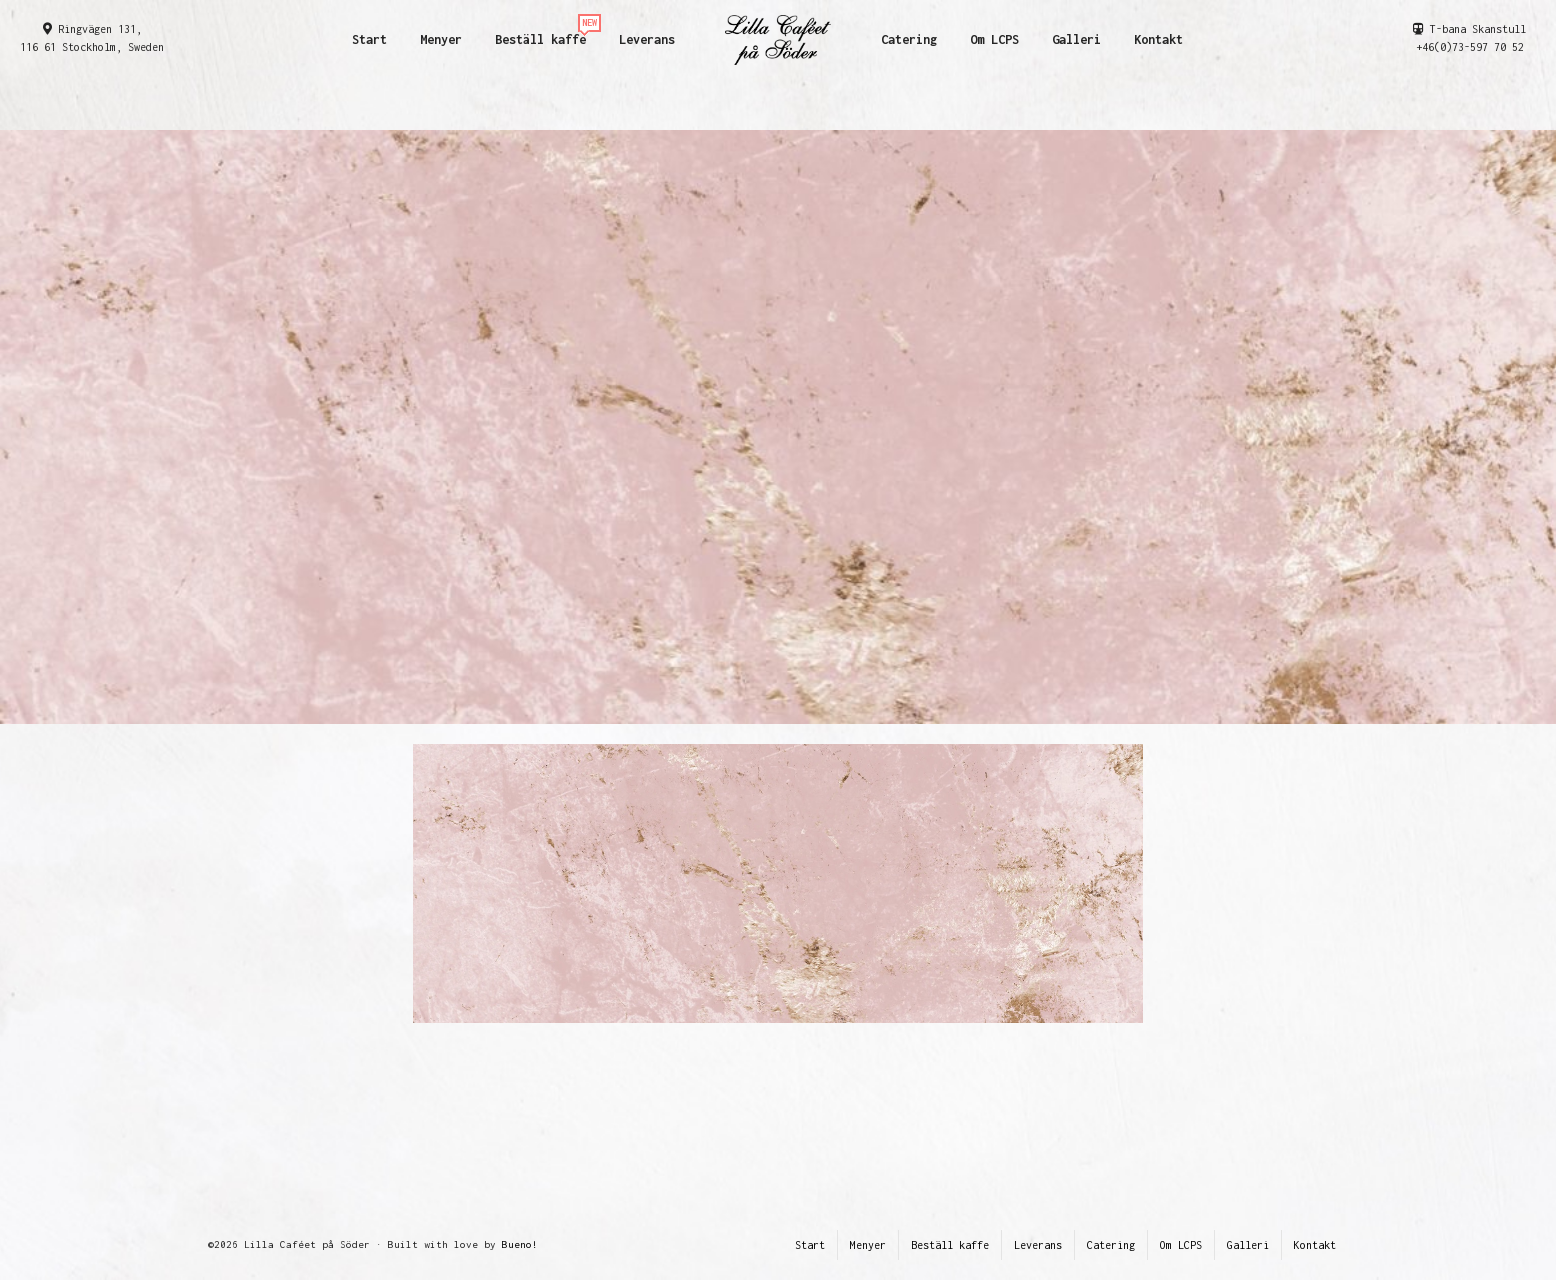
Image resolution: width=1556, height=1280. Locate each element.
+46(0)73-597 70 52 (1470, 47)
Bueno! (520, 1244)
